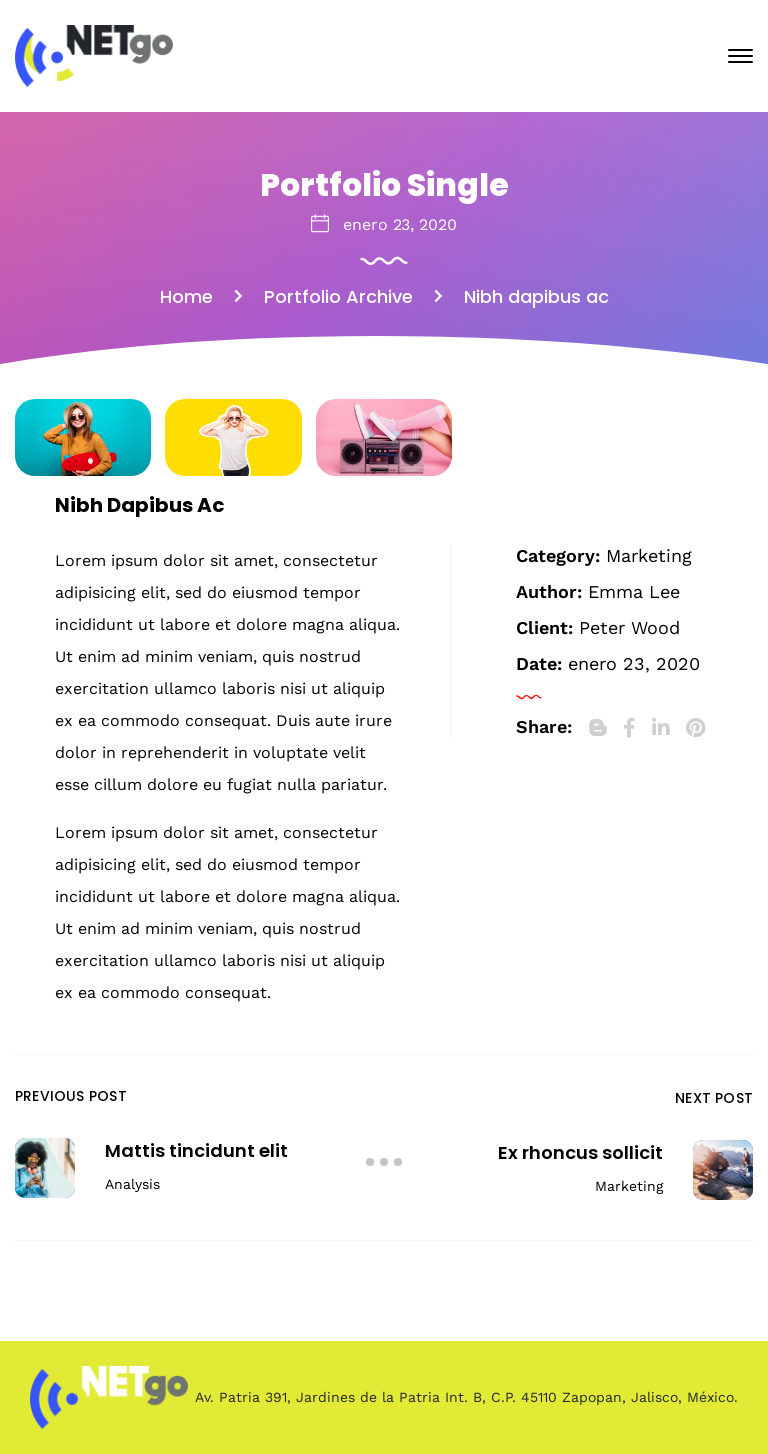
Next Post (714, 1098)
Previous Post (71, 1096)
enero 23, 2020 (400, 224)
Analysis (132, 1184)
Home (186, 296)
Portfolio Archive (338, 296)
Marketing (649, 555)
